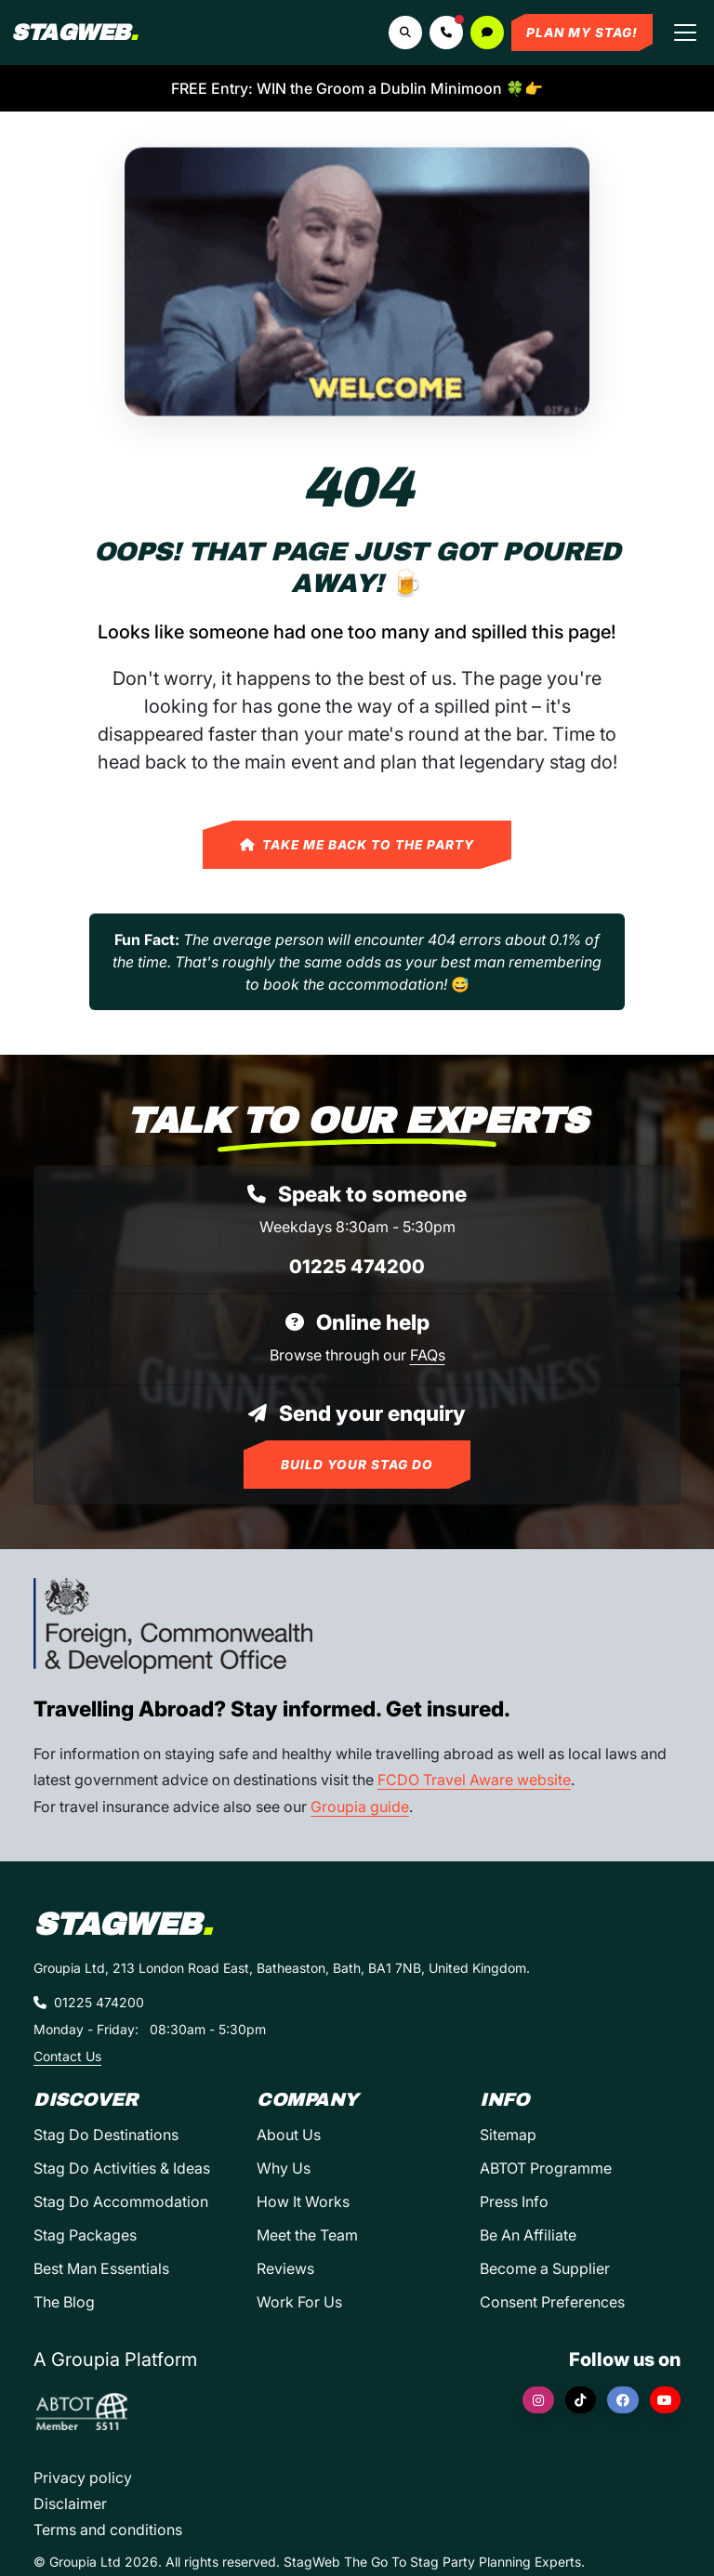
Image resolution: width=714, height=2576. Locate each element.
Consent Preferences (552, 2302)
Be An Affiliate (528, 2235)
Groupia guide (360, 1806)
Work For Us (299, 2302)
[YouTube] (665, 2399)
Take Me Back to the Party (357, 844)
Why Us (284, 2168)
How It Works (303, 2201)
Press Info (514, 2201)
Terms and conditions (107, 2529)
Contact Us (67, 2056)
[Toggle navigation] (685, 32)
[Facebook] (623, 2399)
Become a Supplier (545, 2268)
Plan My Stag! (582, 32)
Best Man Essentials (101, 2268)
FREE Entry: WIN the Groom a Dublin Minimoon (357, 88)
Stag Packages (85, 2235)
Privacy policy (82, 2477)
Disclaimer (70, 2503)
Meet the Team (307, 2235)
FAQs (427, 1355)
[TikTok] (581, 2399)
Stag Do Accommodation (120, 2201)
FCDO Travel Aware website (474, 1779)
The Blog (64, 2302)
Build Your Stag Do (357, 1464)
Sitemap (508, 2134)
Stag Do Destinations (105, 2134)
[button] (446, 32)
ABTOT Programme (546, 2168)
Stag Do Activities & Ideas (121, 2168)
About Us (289, 2134)
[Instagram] (538, 2399)
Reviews (285, 2268)
